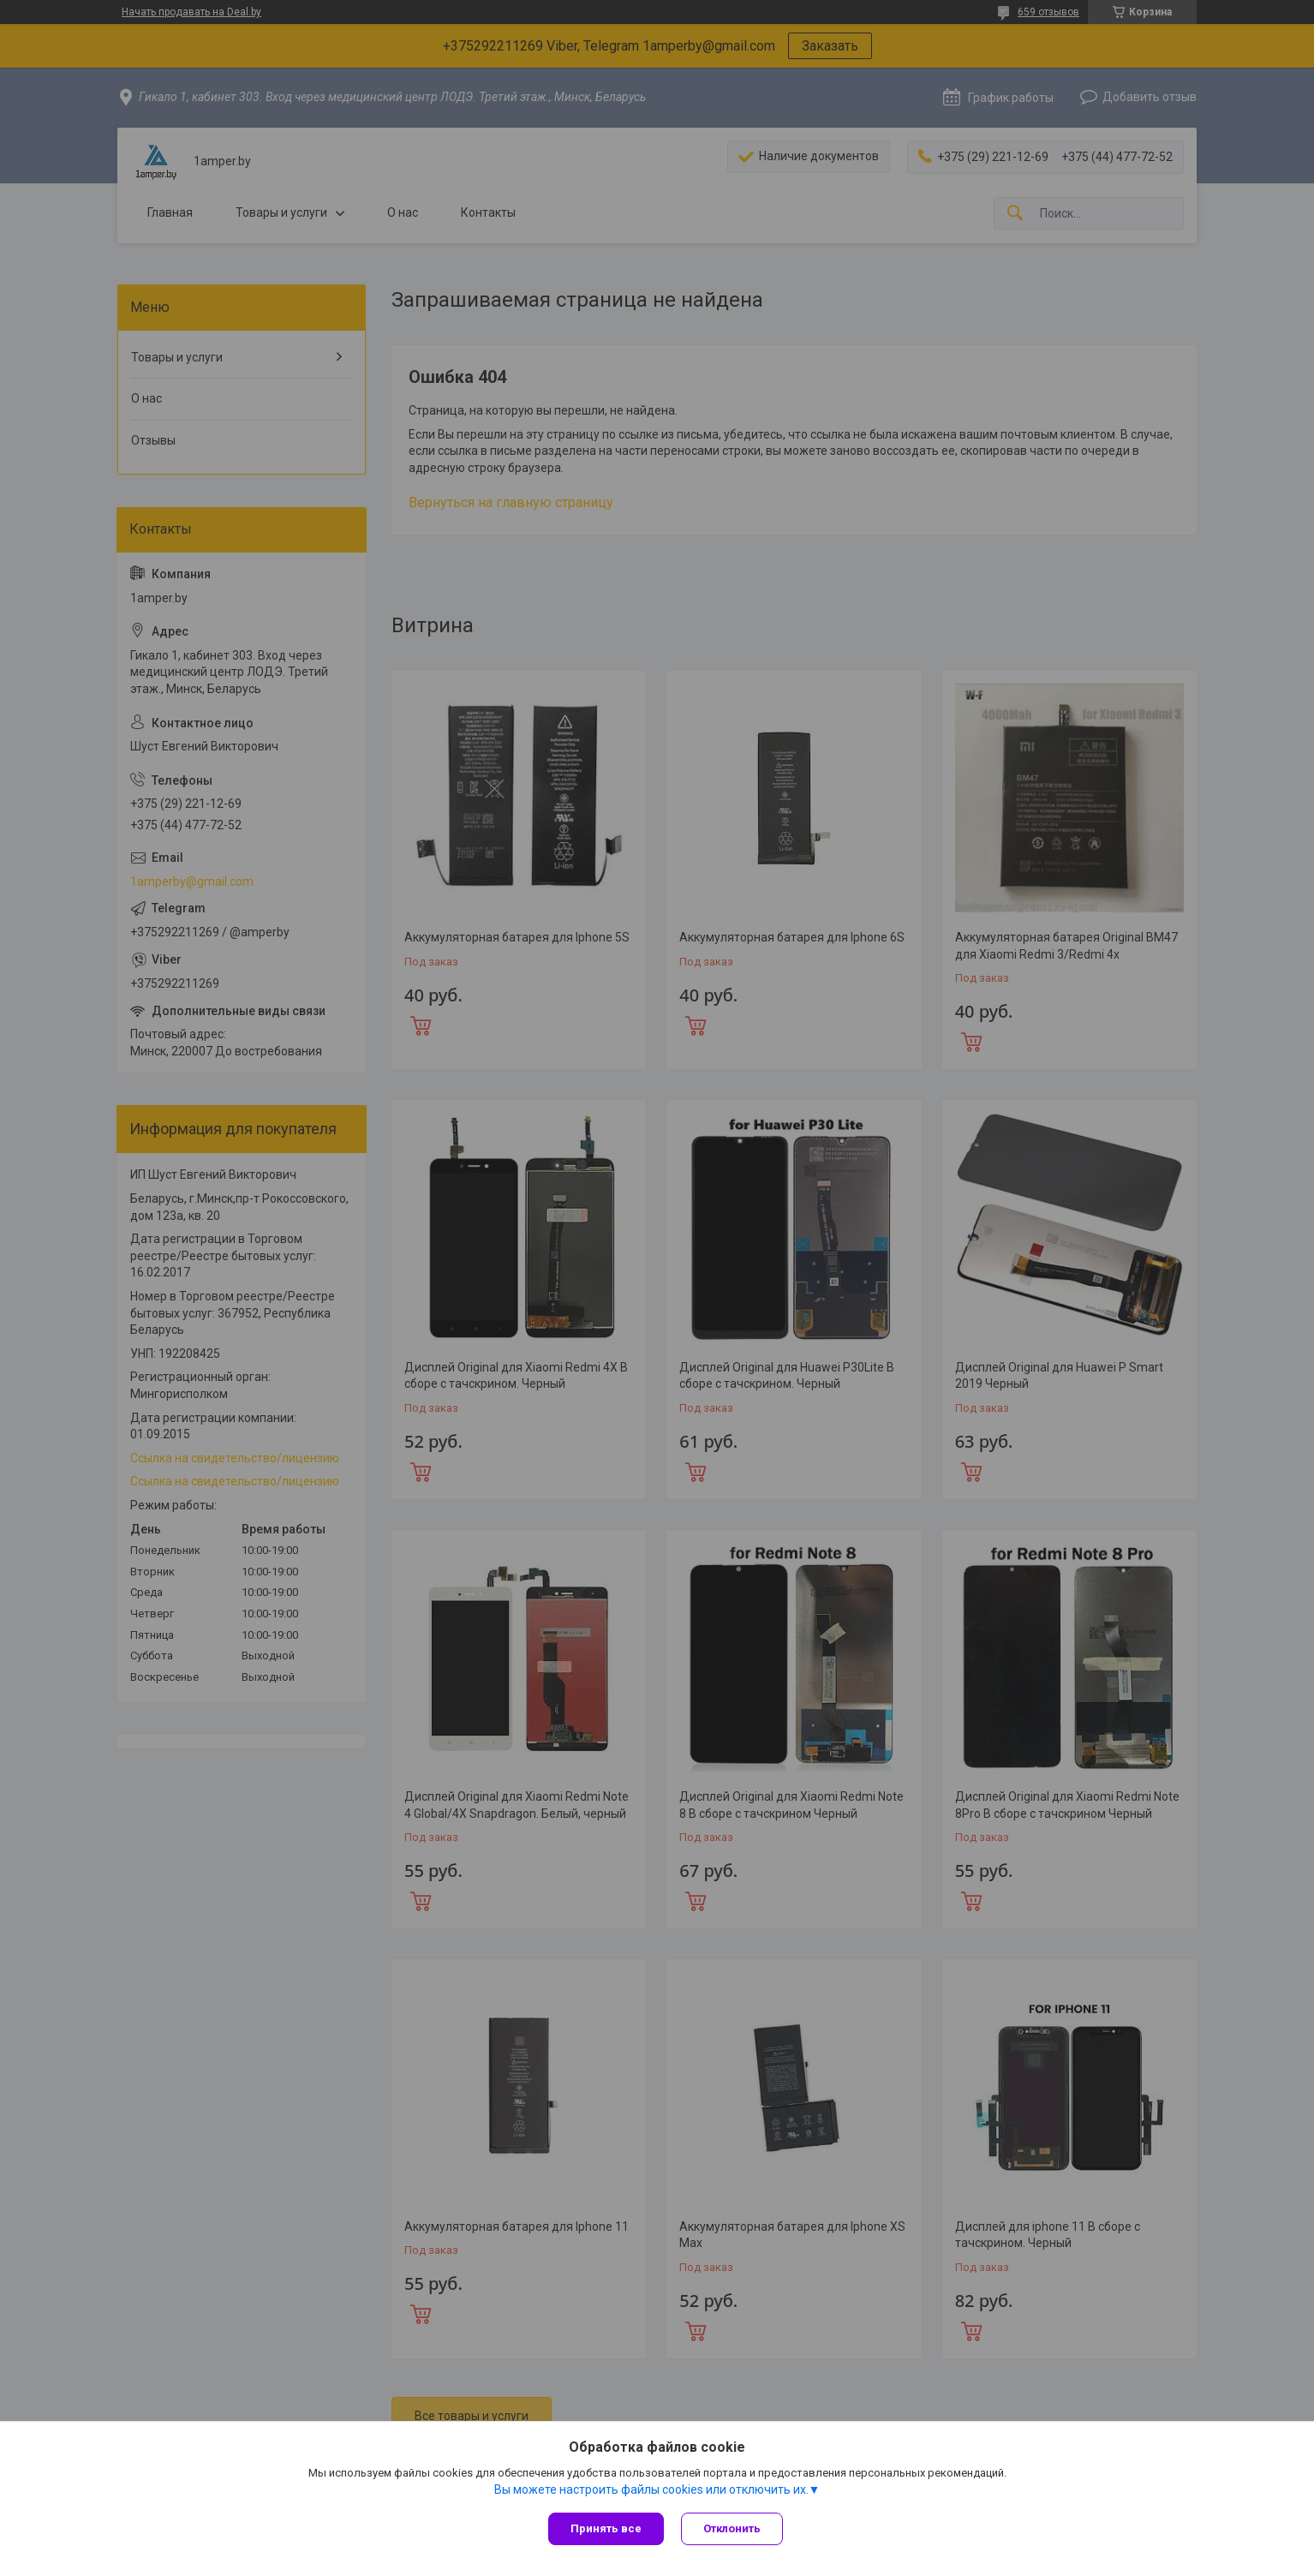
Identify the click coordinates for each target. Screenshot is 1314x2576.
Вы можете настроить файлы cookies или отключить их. (651, 2489)
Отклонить (732, 2528)
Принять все (606, 2528)
